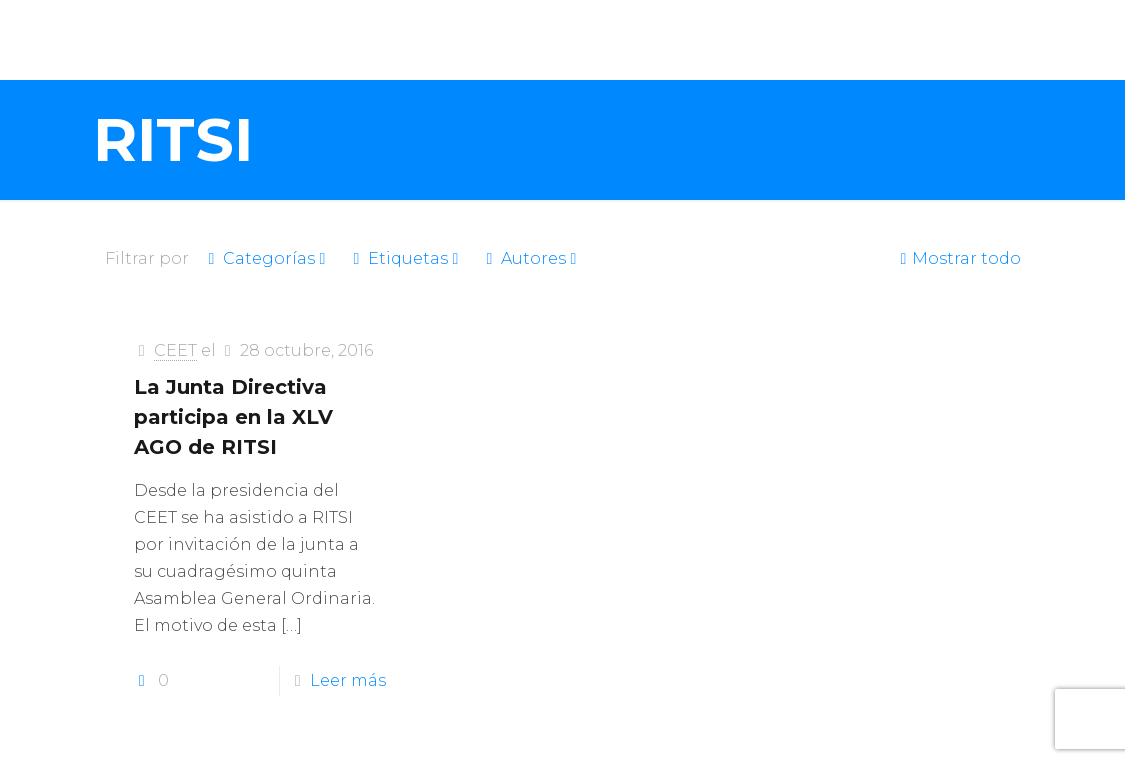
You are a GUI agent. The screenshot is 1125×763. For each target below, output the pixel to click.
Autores (532, 258)
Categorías (267, 258)
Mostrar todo (958, 258)
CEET (175, 350)
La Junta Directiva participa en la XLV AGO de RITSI (233, 417)
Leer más (348, 680)
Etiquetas (406, 258)
